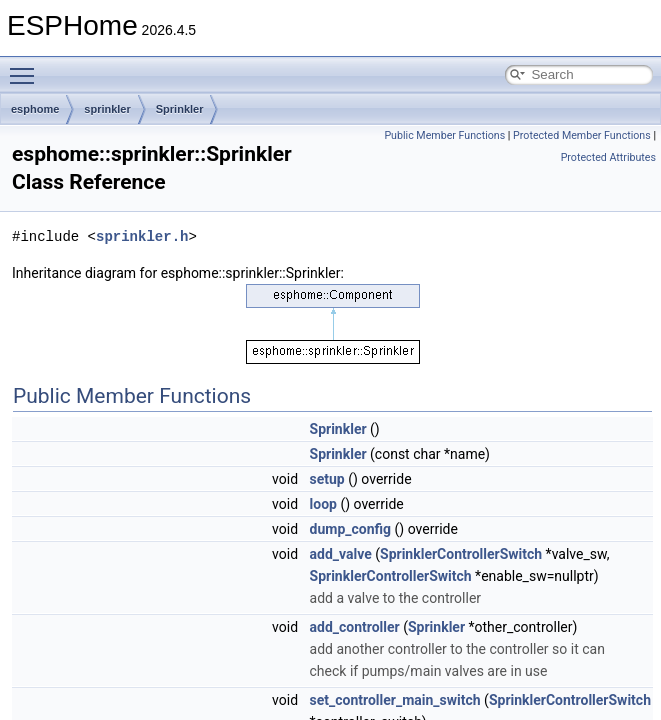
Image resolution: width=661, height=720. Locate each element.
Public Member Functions (444, 135)
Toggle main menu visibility (27, 67)
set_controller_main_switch (395, 700)
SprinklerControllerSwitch (461, 554)
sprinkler (107, 109)
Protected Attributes (608, 157)
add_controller (355, 627)
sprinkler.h (142, 236)
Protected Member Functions (582, 135)
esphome (35, 109)
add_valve (341, 554)
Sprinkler (180, 109)
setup (327, 479)
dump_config (351, 529)
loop (323, 504)
